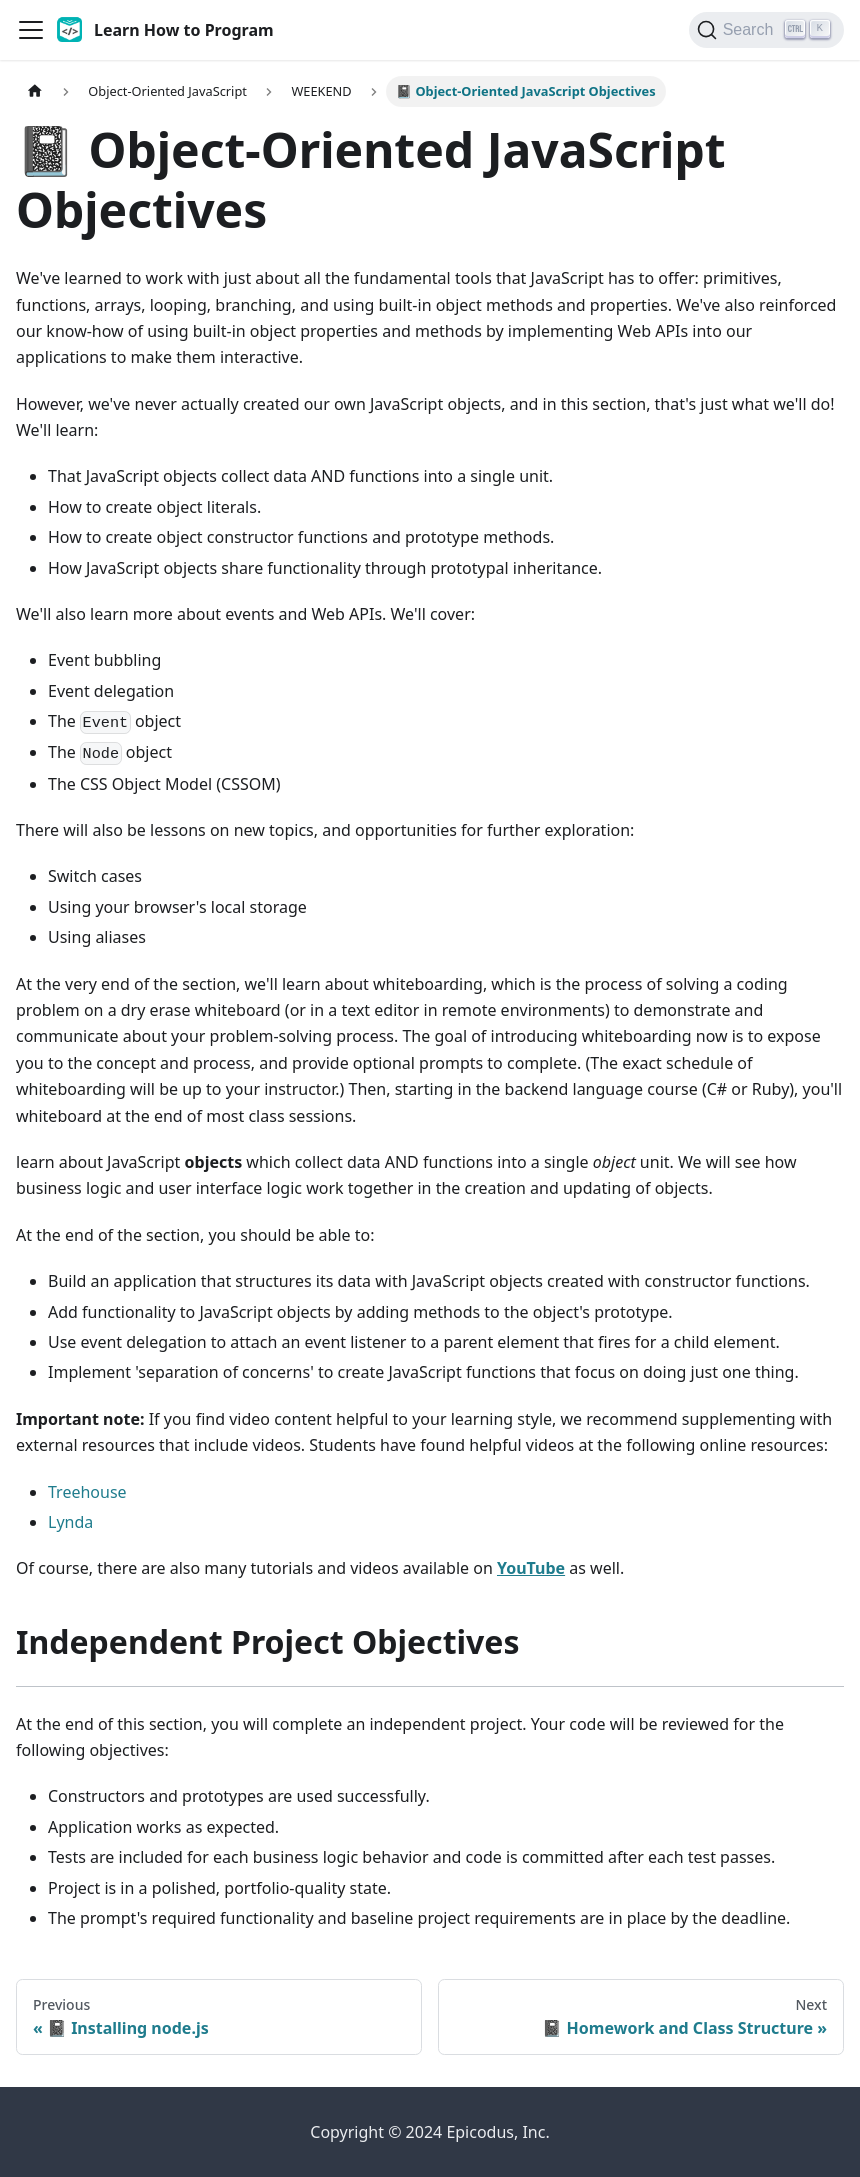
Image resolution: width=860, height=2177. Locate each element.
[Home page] (35, 91)
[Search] (766, 30)
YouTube (531, 1568)
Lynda (70, 1522)
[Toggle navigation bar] (31, 30)
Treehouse (87, 1492)
